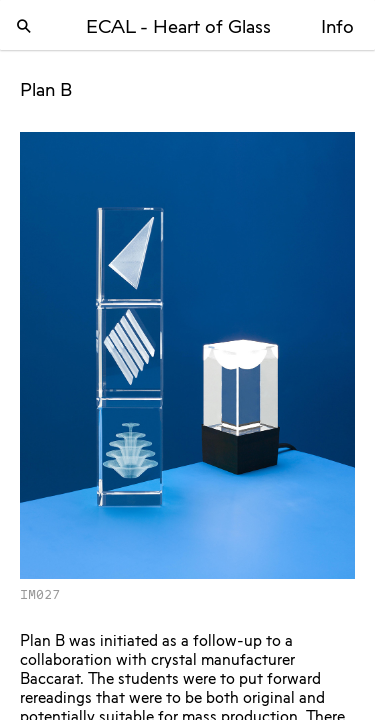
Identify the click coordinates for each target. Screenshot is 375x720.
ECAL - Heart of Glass (178, 28)
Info (337, 28)
